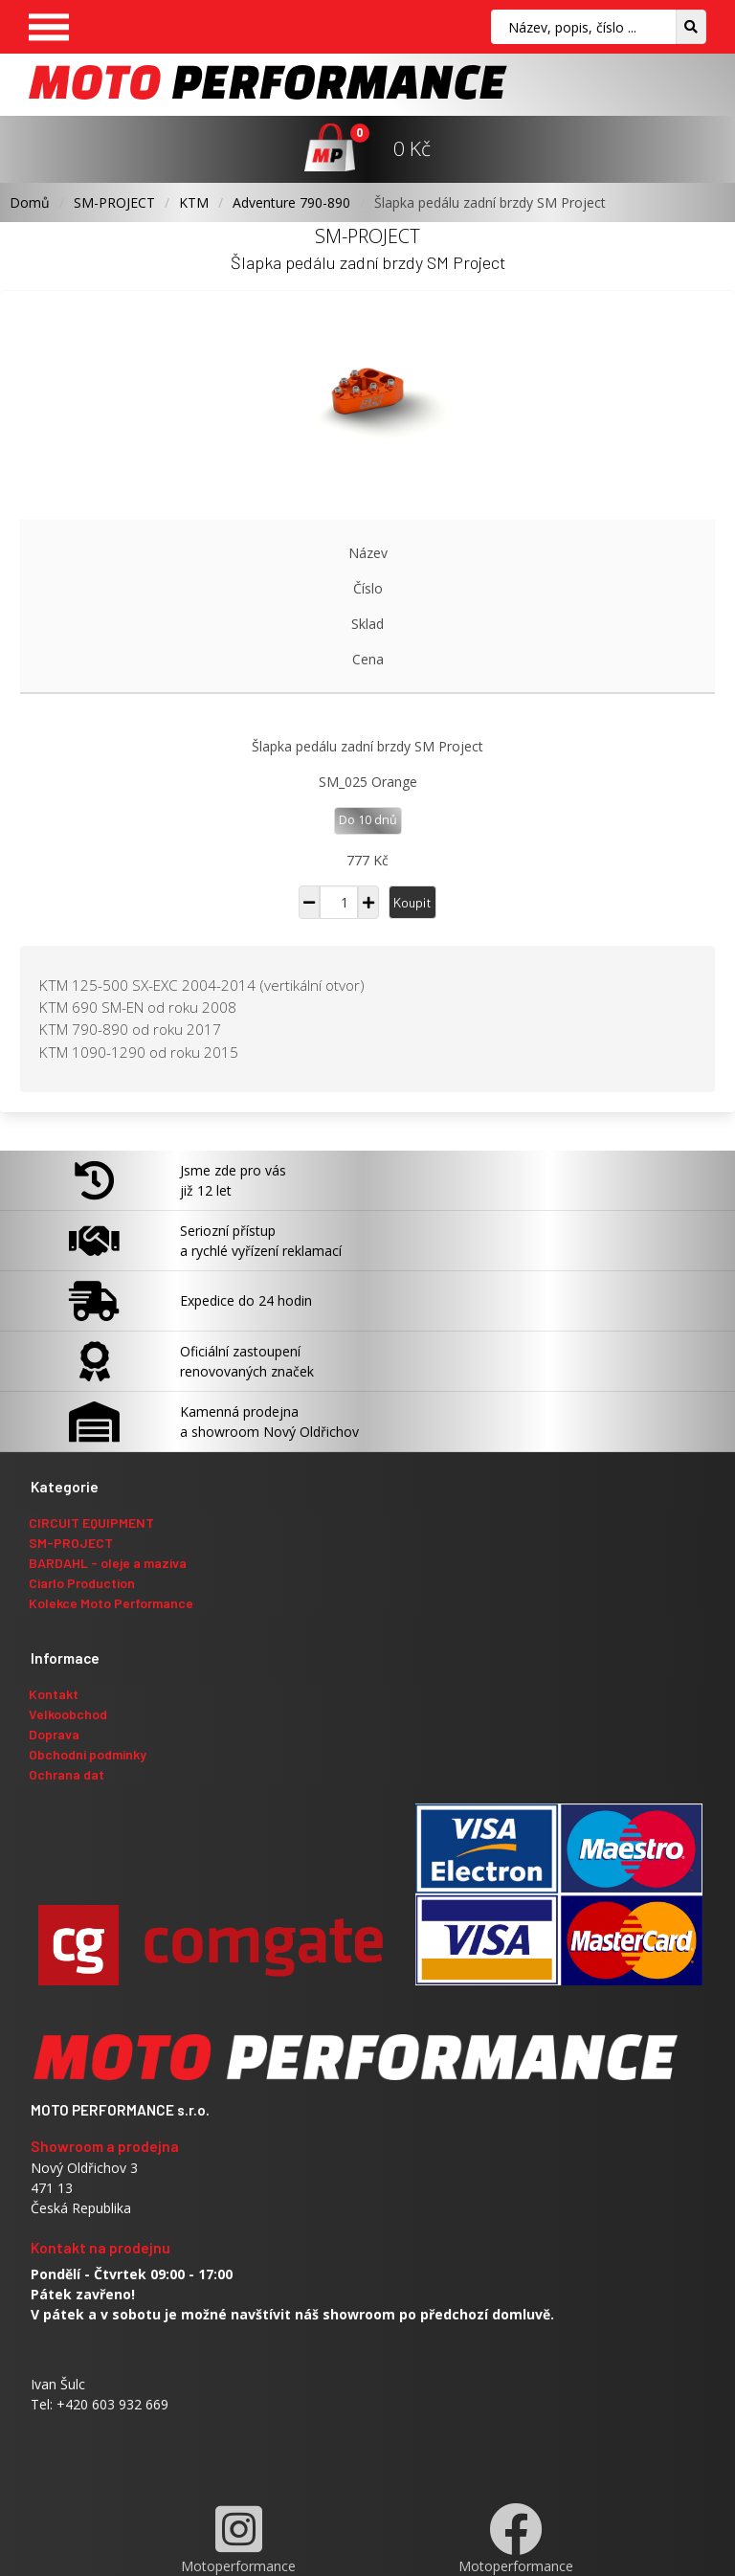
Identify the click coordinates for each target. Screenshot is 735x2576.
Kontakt (53, 1694)
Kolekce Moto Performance (111, 1603)
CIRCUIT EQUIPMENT (91, 1522)
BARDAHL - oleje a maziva (108, 1563)
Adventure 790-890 (291, 202)
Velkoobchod (68, 1714)
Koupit (412, 902)
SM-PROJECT (114, 202)
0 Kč (412, 148)
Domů (30, 202)
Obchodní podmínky (87, 1754)
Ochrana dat (66, 1774)
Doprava (54, 1734)
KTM (194, 202)
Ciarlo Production (82, 1583)
